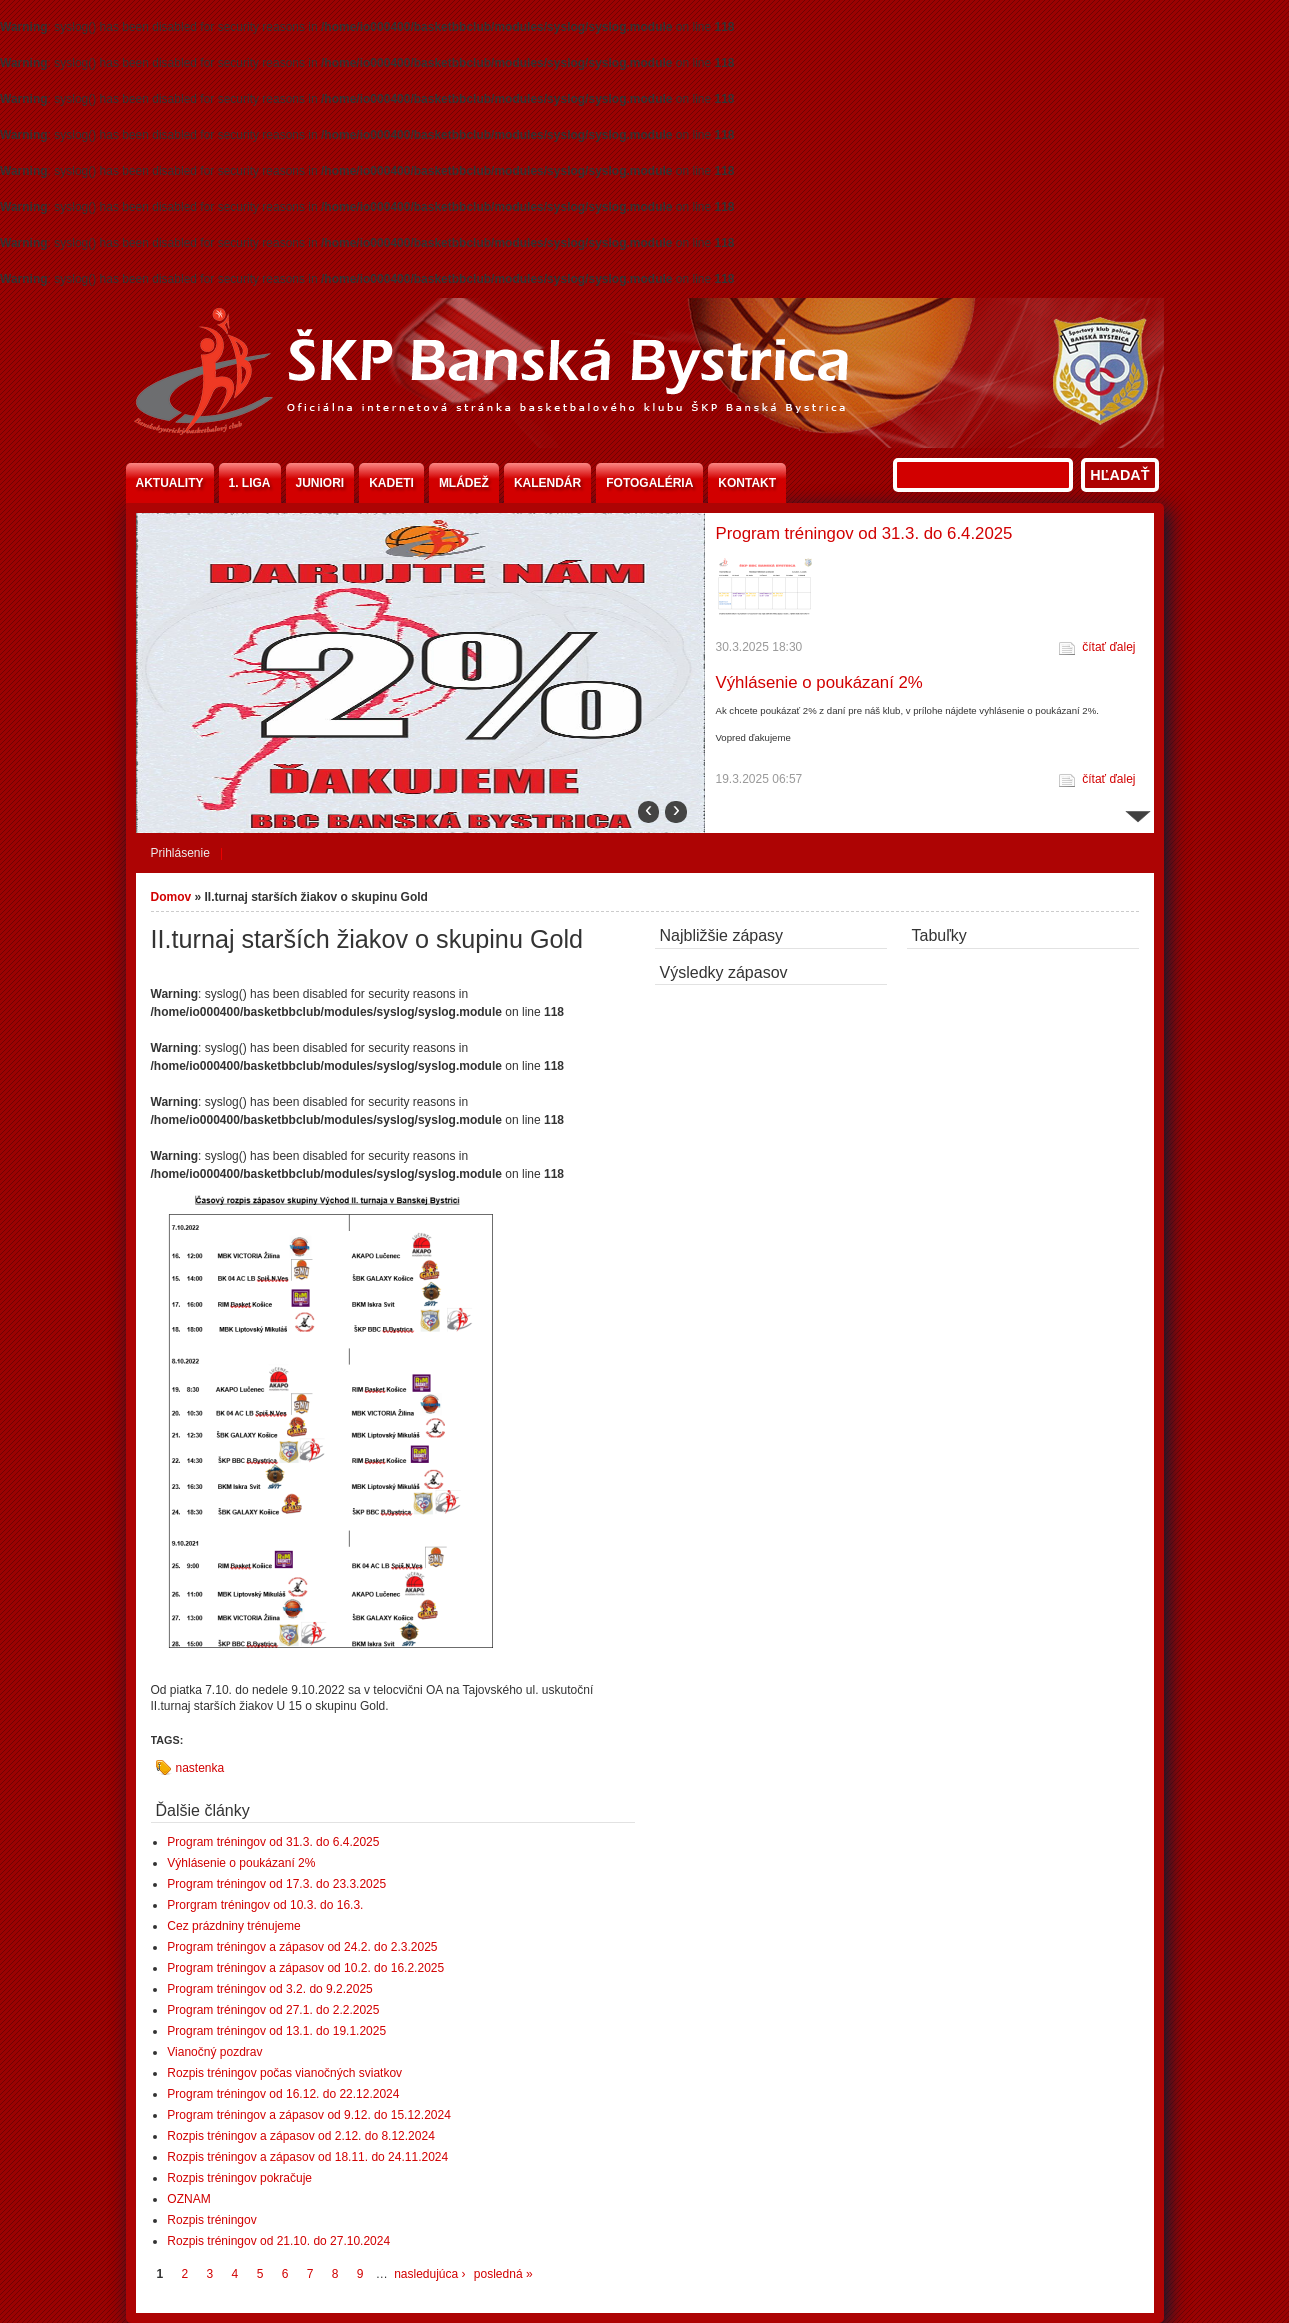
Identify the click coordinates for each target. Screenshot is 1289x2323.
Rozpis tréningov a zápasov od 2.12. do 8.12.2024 (301, 2136)
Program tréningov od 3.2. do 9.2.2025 (269, 1989)
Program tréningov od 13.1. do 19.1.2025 (276, 2031)
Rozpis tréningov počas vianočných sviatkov (284, 2073)
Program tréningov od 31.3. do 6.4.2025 (864, 533)
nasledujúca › (429, 2274)
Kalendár (547, 483)
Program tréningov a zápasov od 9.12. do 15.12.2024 (309, 2115)
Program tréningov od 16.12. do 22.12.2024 (283, 2094)
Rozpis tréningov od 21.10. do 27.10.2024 (278, 2241)
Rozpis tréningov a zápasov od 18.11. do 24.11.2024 (307, 2157)
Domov (171, 897)
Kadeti (391, 483)
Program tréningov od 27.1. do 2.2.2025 (273, 2010)
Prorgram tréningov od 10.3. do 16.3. (265, 1905)
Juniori (320, 483)
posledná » (503, 2274)
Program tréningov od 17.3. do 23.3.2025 (276, 1884)
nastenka (200, 1768)
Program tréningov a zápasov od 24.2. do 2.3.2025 (302, 1947)
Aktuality (170, 483)
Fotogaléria (649, 483)
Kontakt (747, 483)
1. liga (250, 483)
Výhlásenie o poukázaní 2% (819, 682)
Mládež (464, 483)
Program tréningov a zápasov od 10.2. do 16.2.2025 (305, 1968)
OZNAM (188, 2199)
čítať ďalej (1108, 647)
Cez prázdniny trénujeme (233, 1926)
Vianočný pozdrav (214, 2052)
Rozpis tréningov (211, 2220)
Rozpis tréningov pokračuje (239, 2178)
